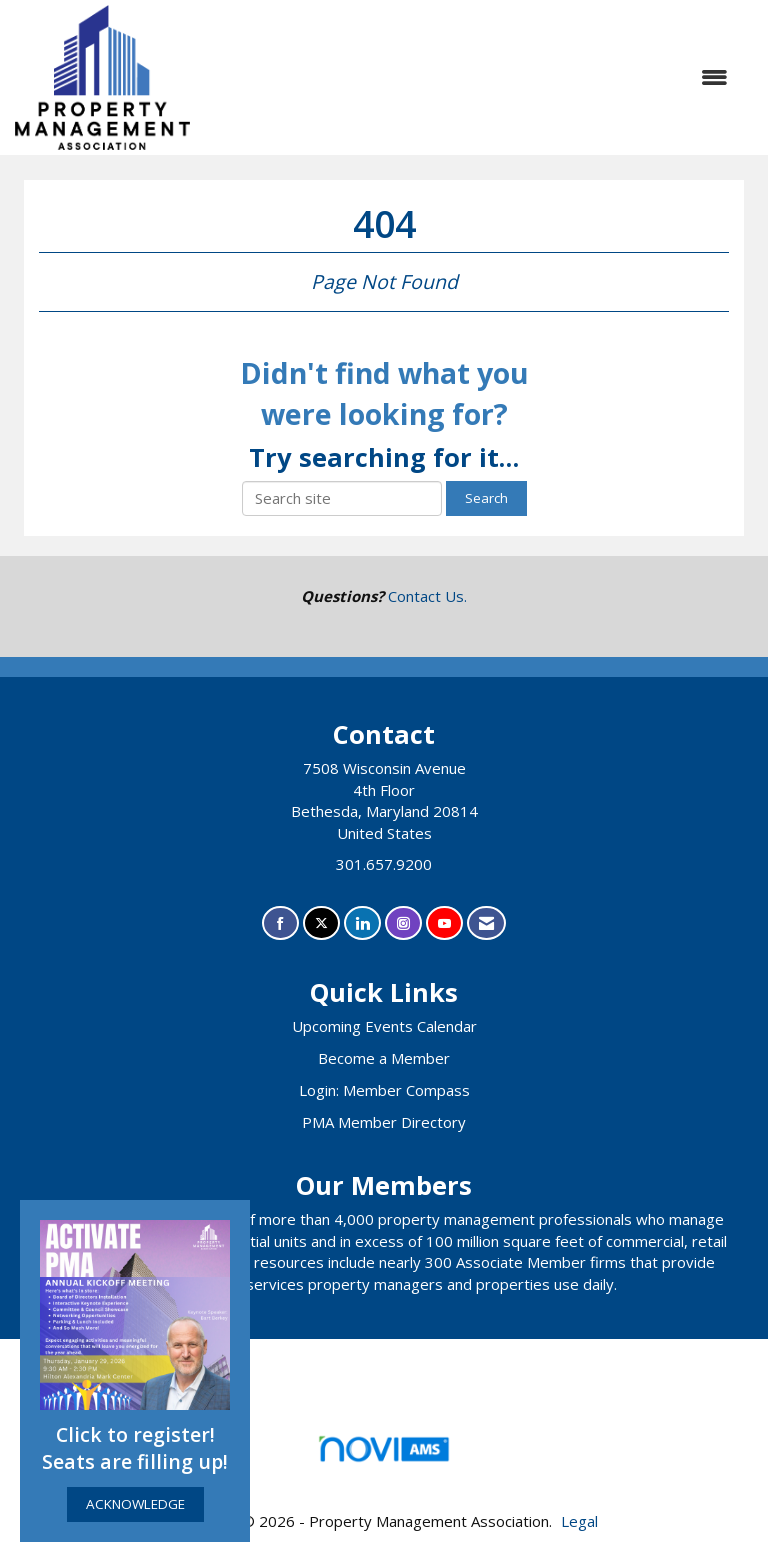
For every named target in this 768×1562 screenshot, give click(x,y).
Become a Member (384, 1058)
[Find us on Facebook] (280, 923)
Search (486, 498)
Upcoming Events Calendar (384, 1026)
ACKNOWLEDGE (135, 1504)
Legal (579, 1521)
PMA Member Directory (384, 1122)
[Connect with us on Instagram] (403, 923)
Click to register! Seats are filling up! (135, 1448)
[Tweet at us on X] (321, 923)
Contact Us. (427, 596)
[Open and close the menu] (469, 77)
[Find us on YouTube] (444, 923)
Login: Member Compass (384, 1090)
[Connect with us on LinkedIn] (362, 923)
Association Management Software (383, 1455)
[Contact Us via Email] (486, 923)
